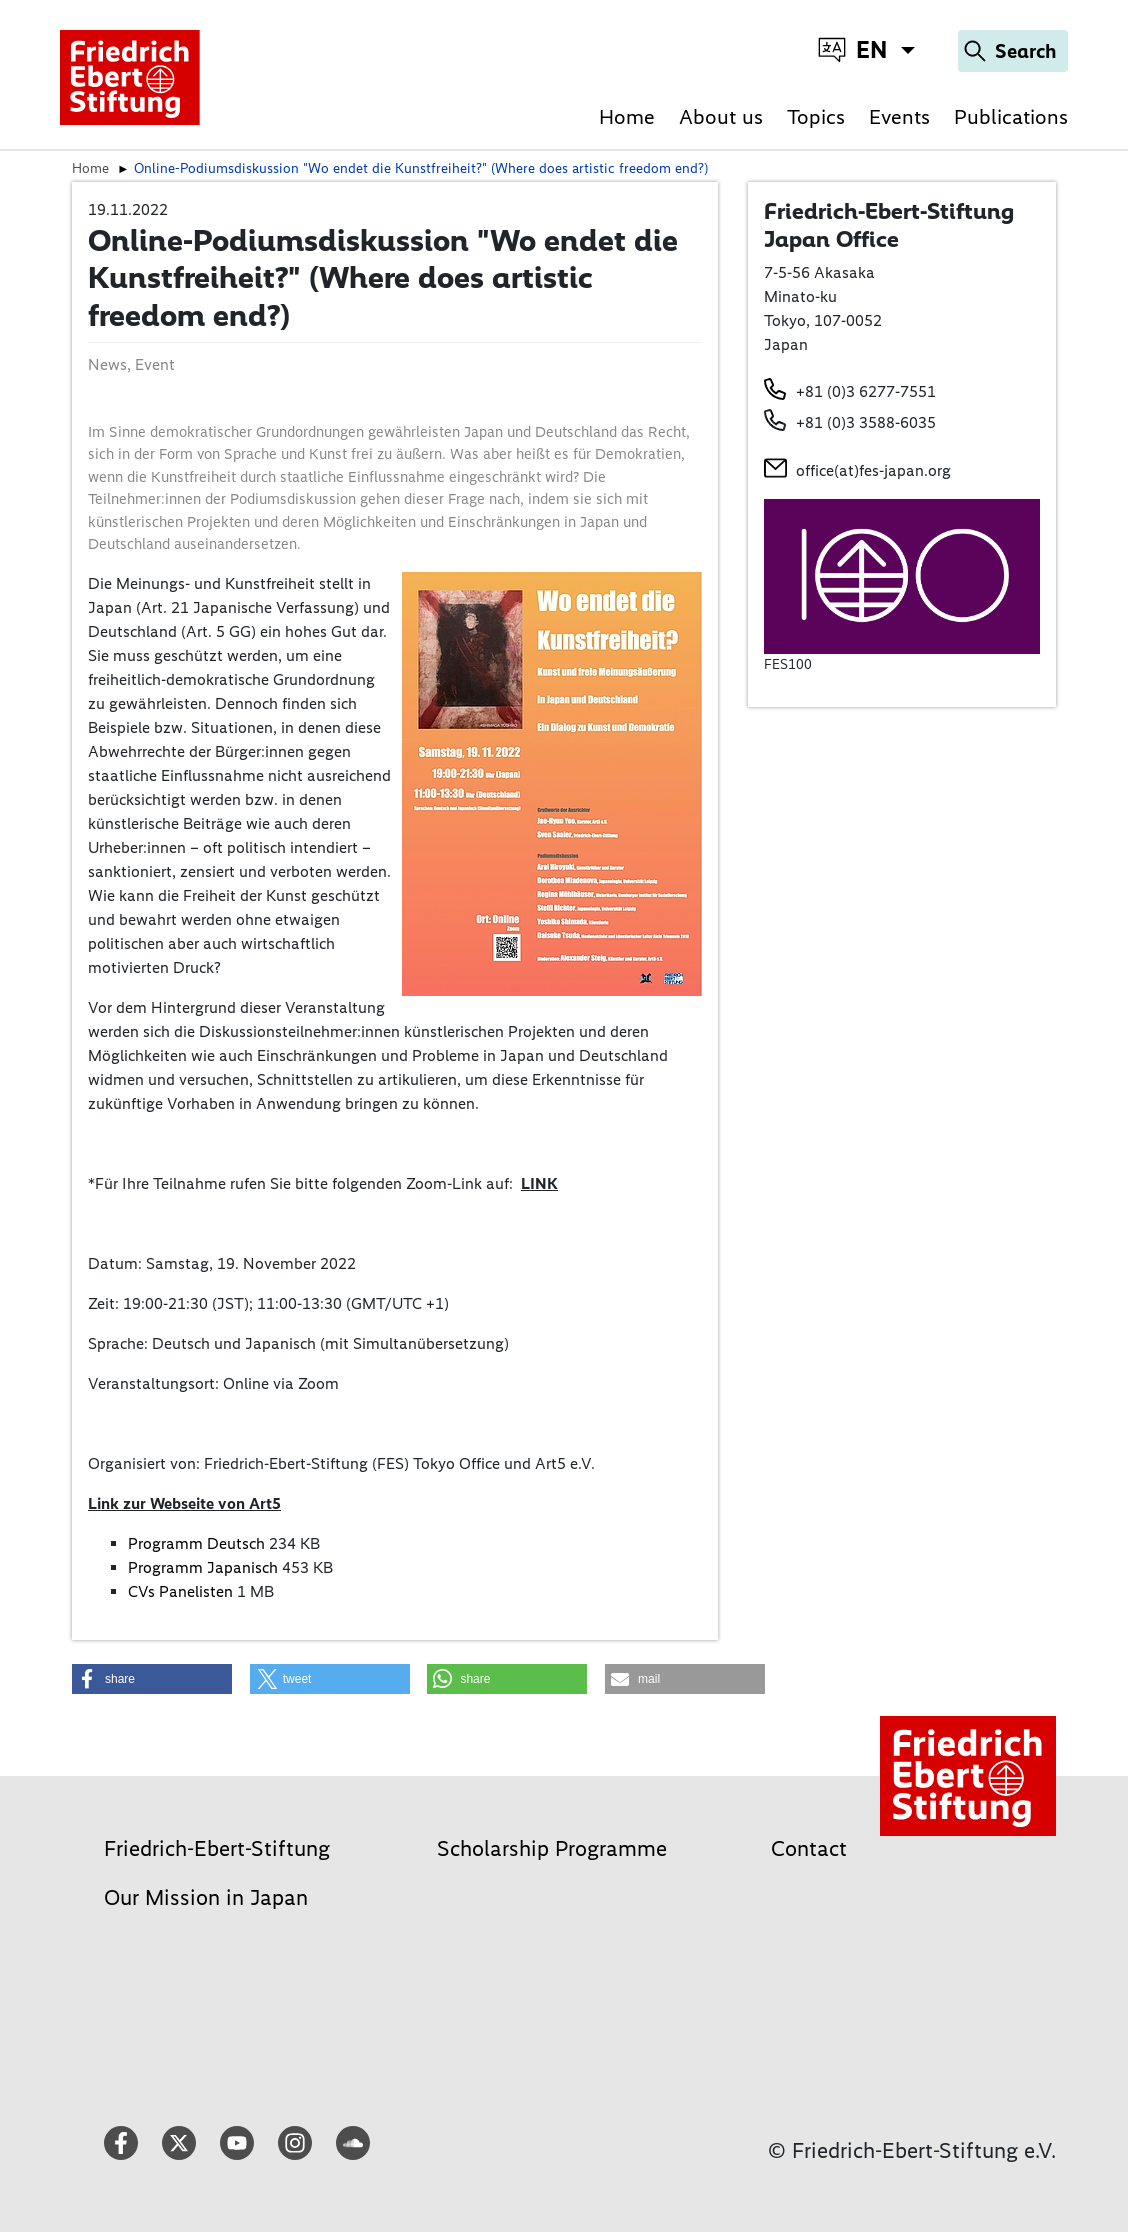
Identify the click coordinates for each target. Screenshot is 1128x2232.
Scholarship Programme (552, 1848)
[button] (152, 1679)
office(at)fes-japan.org (873, 470)
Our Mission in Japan (206, 1897)
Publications (1011, 116)
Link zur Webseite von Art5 (184, 1503)
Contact (809, 1848)
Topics (816, 116)
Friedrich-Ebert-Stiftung (217, 1848)
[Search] (1013, 51)
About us (721, 116)
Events (899, 116)
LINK (539, 1183)
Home (627, 116)
